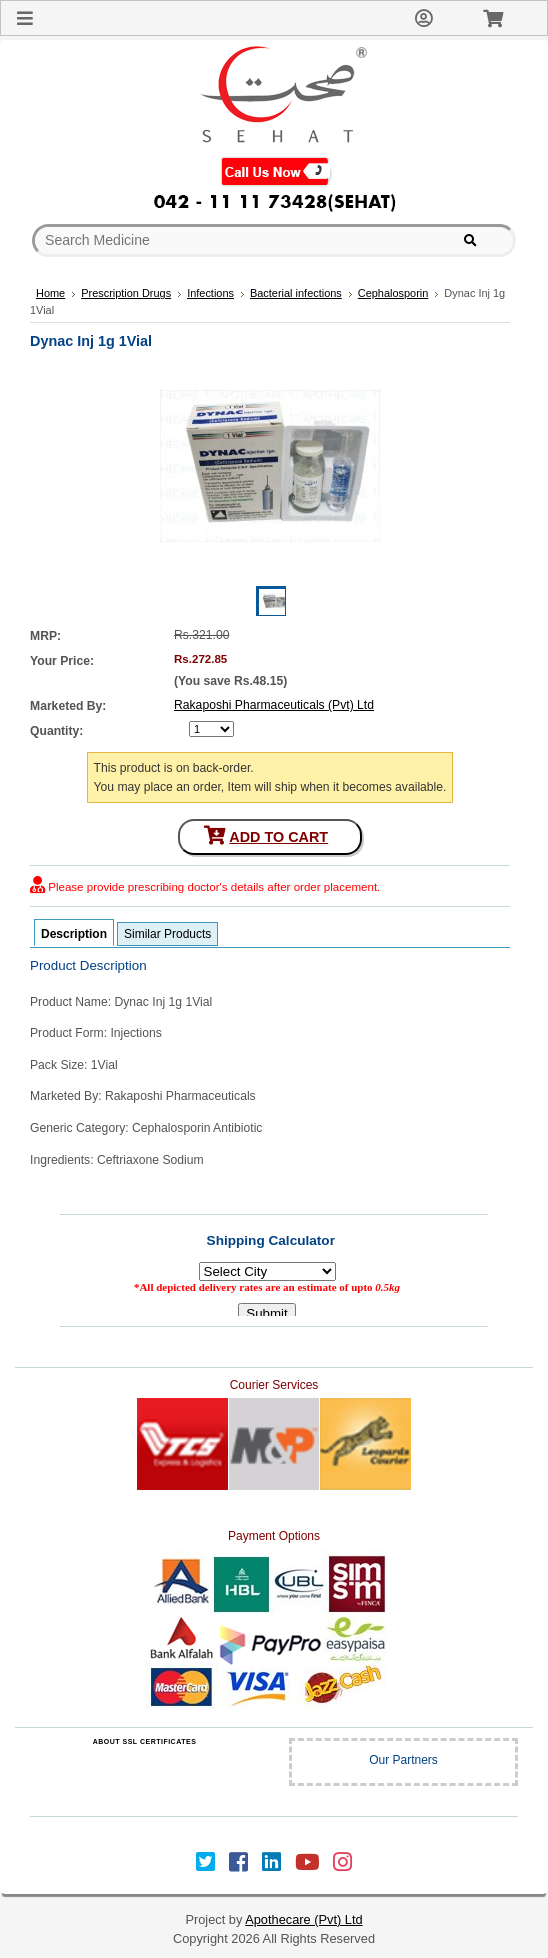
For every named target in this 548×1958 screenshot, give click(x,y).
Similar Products (167, 934)
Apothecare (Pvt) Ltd (303, 1919)
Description (74, 934)
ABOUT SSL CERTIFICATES (145, 1741)
